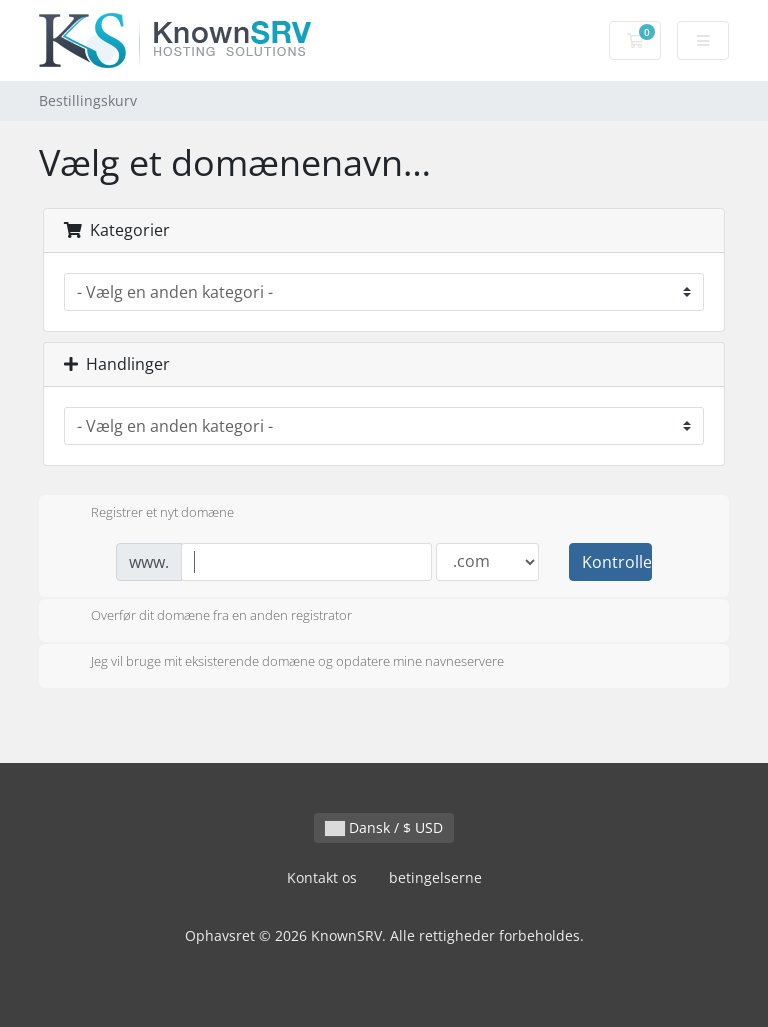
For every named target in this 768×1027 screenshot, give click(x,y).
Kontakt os (322, 877)
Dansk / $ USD (384, 827)
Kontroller (617, 562)
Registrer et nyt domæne (146, 514)
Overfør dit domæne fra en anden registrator (205, 617)
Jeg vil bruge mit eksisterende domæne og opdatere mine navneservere (281, 663)
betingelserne (435, 877)
